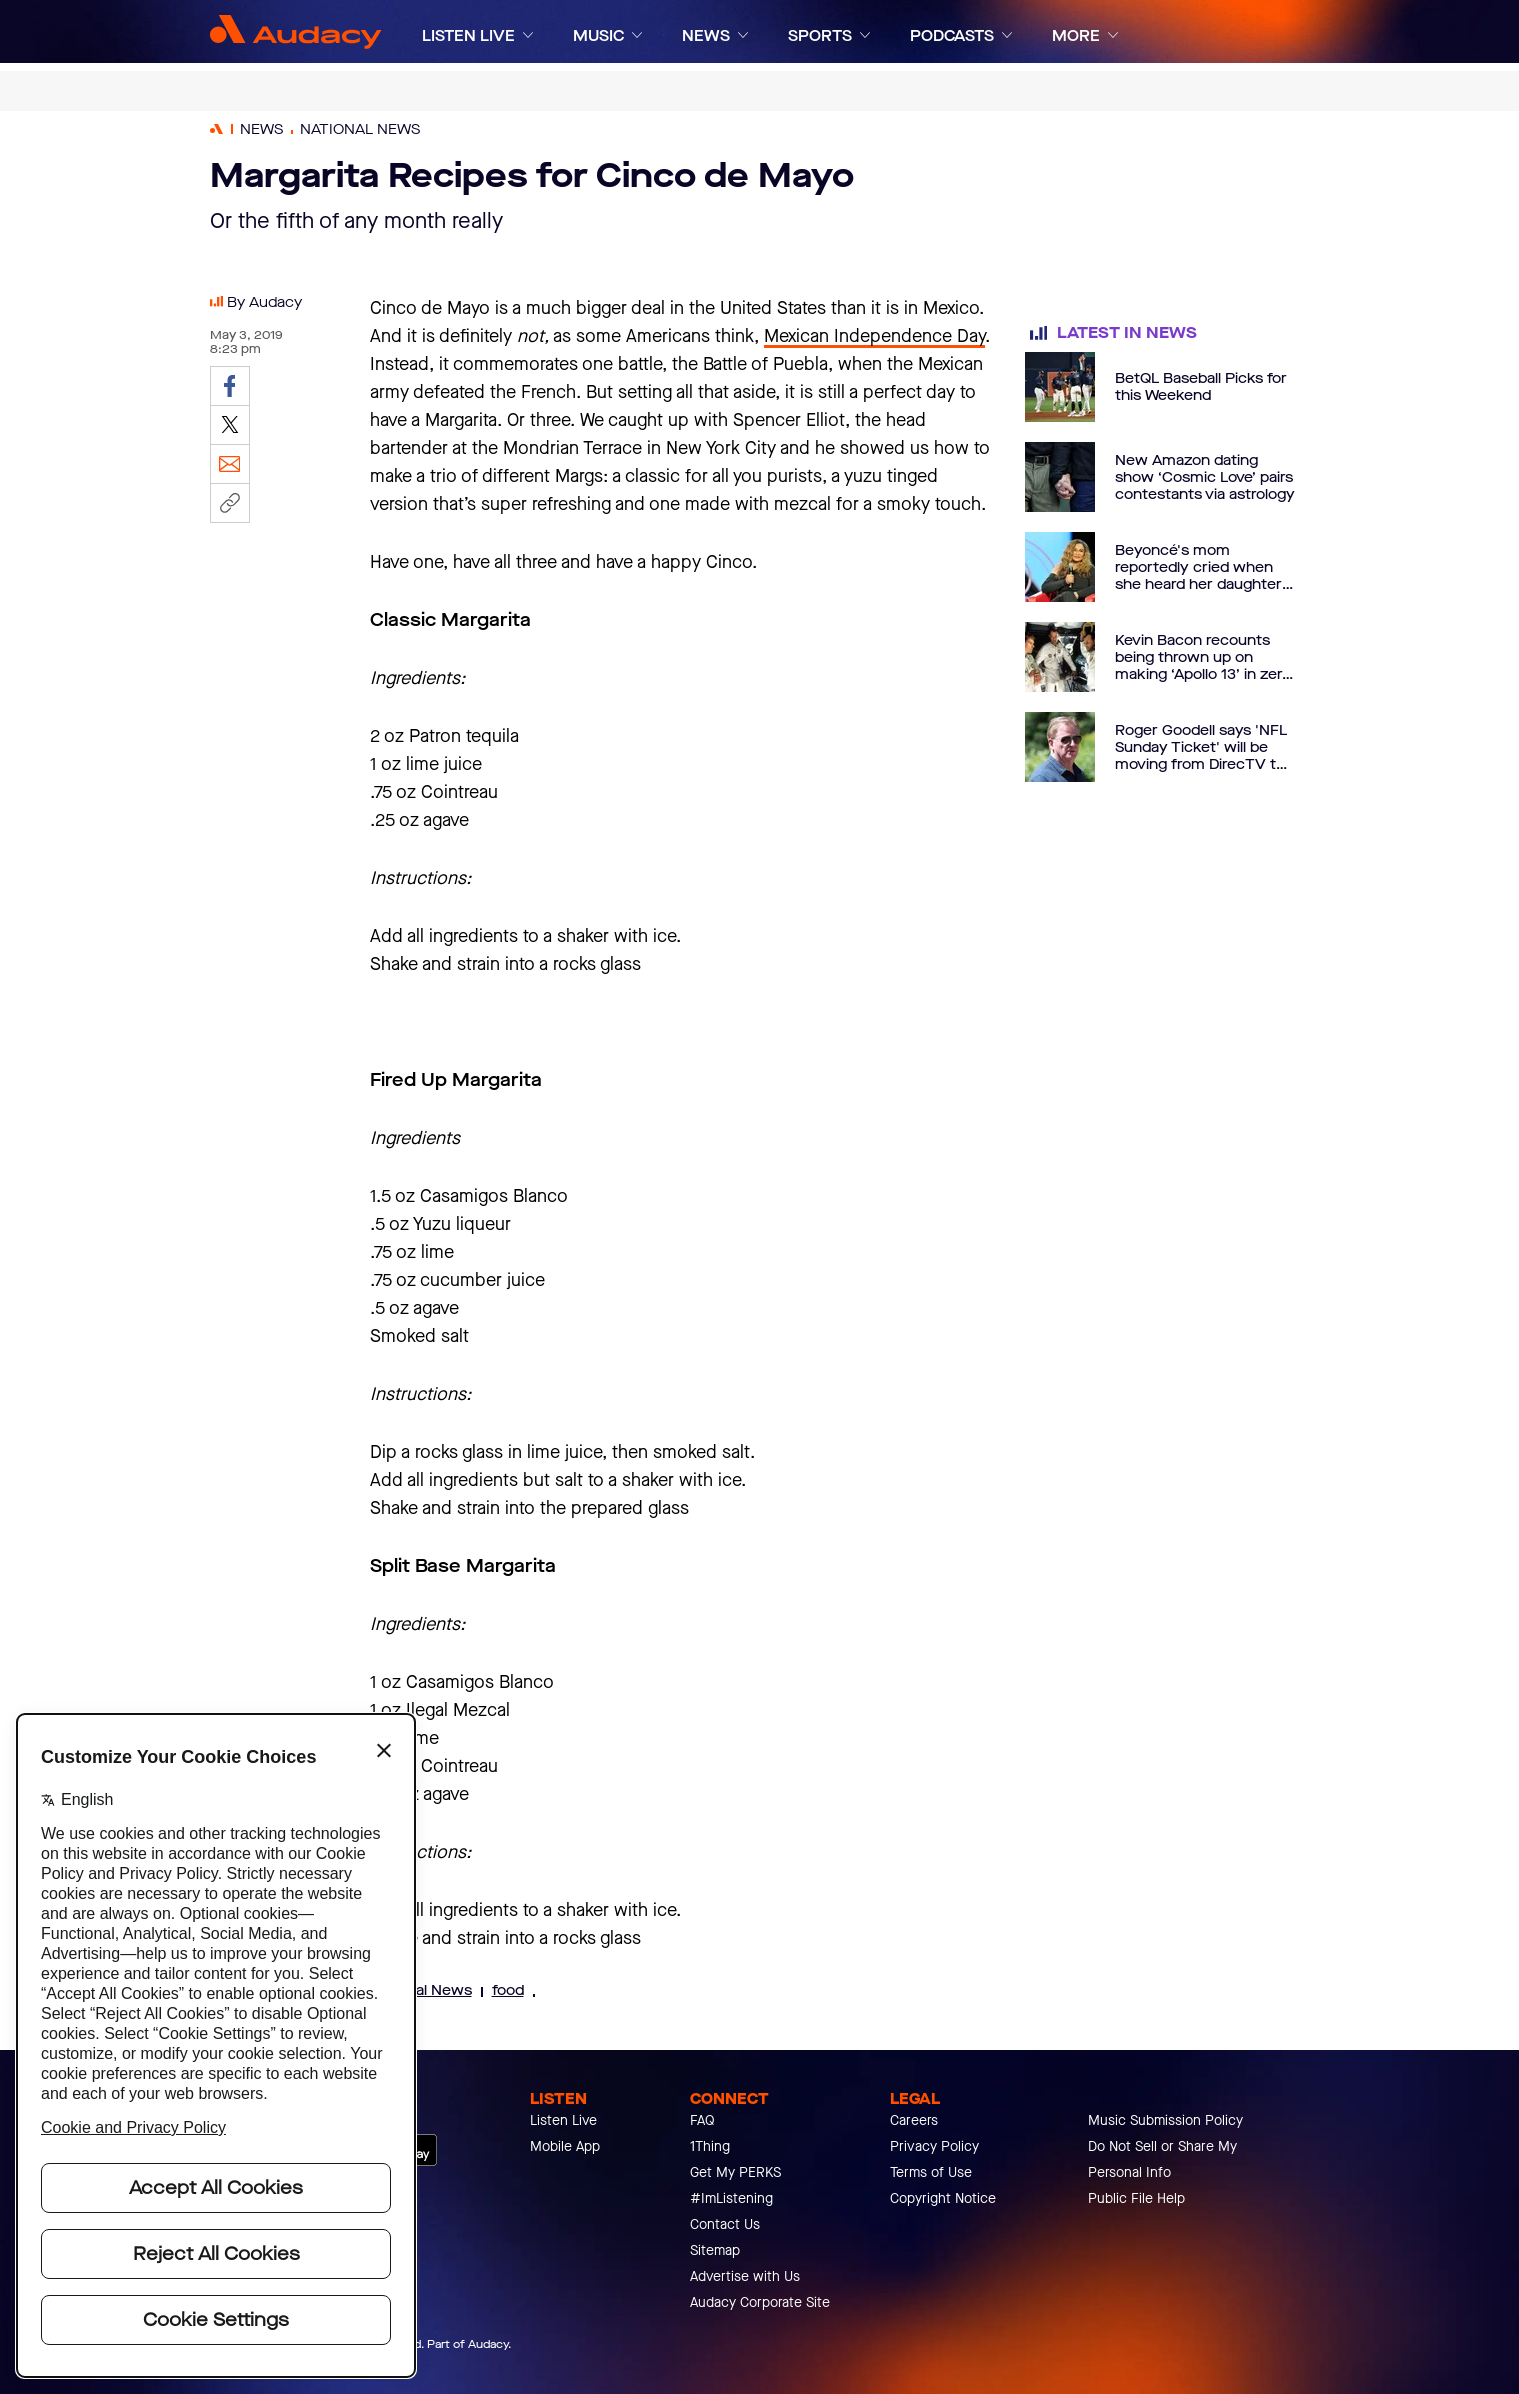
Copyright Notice (943, 2198)
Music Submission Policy (1165, 2120)
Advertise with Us (745, 2276)
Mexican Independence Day (874, 336)
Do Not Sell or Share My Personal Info (1162, 2159)
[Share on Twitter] (230, 425)
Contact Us (725, 2224)
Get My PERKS (735, 2172)
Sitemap (715, 2250)
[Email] (230, 464)
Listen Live (563, 2120)
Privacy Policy (934, 2146)
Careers (914, 2120)
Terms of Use (931, 2172)
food (508, 1990)
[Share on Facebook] (230, 386)
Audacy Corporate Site (760, 2302)
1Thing (710, 2146)
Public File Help (1136, 2198)
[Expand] (528, 35)
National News (421, 1990)
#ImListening (731, 2198)
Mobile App (565, 2146)
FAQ (702, 2120)
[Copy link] (230, 503)
